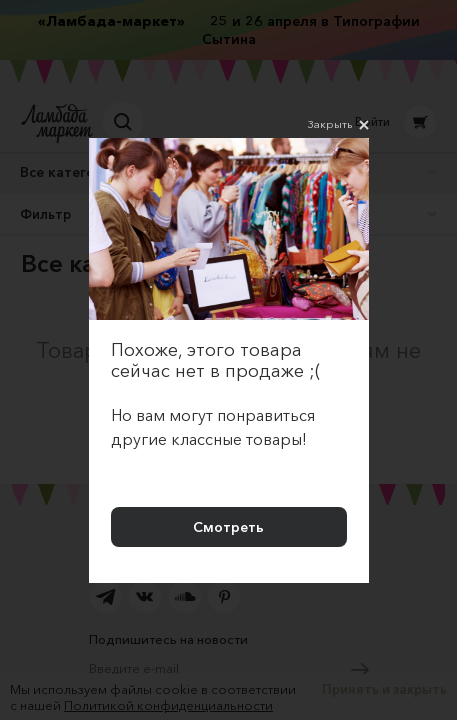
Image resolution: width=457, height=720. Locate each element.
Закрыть (338, 125)
